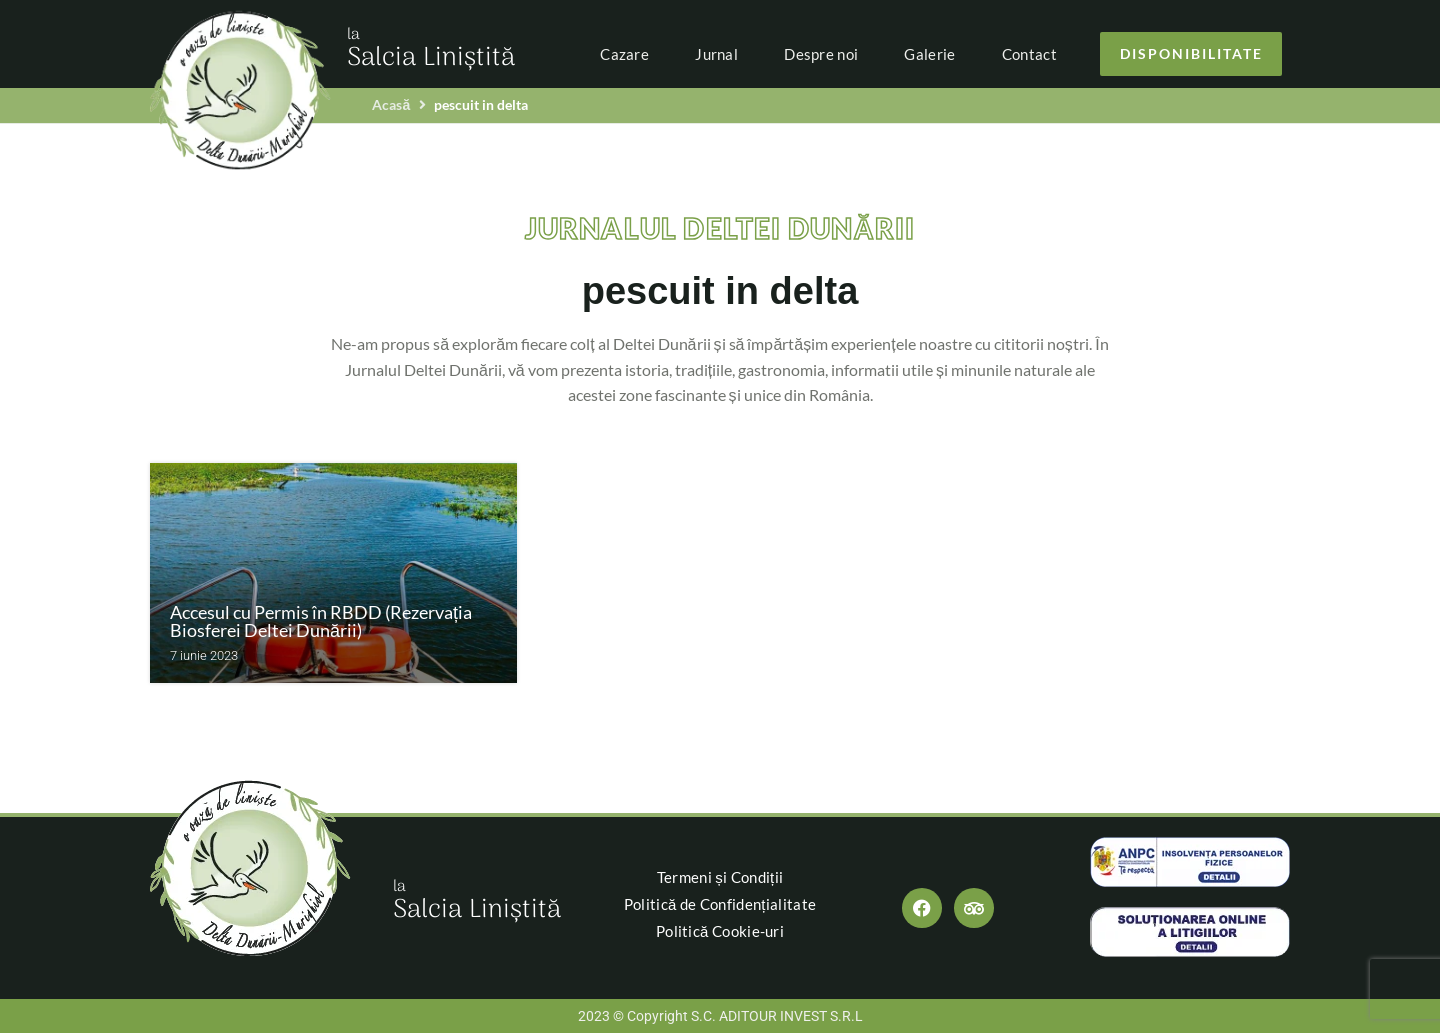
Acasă (391, 104)
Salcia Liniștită (431, 51)
